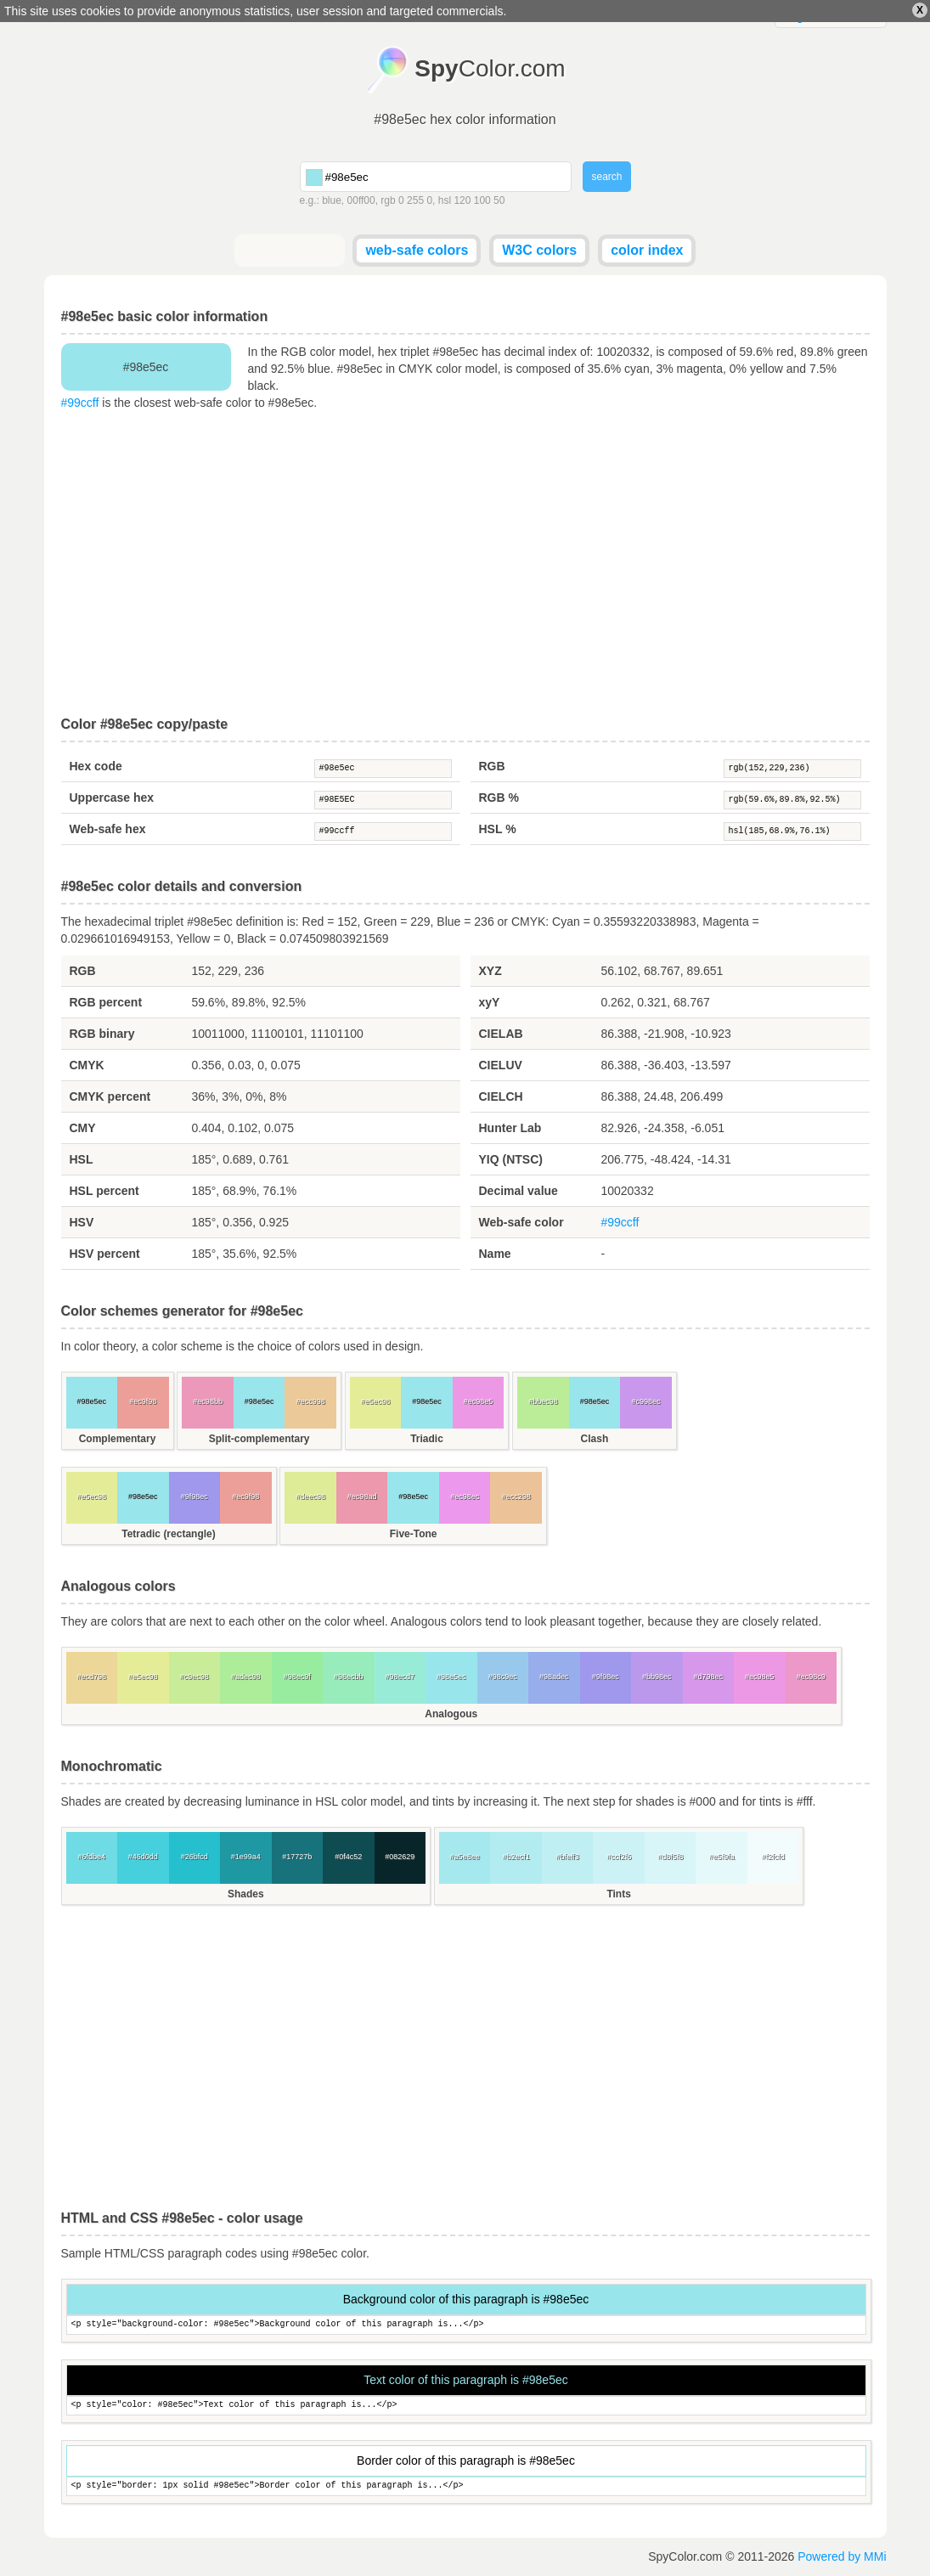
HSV (82, 1222)
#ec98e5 (478, 1401)
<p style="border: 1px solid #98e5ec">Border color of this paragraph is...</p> (466, 2486)
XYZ (490, 971)
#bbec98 (543, 1401)
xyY (489, 1002)
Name (495, 1253)
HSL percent (104, 1191)
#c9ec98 (194, 1676)
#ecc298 (516, 1496)
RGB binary (102, 1033)
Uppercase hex (112, 797)
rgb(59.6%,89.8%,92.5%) (792, 800)
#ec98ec (464, 1496)
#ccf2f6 (618, 1856)
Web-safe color (521, 1222)
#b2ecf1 (516, 1856)
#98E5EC (383, 800)
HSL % (497, 829)
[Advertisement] (465, 564)
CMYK (87, 1065)
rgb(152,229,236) (792, 768)
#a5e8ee (465, 1856)
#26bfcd (194, 1856)
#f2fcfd (773, 1856)
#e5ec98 (376, 1401)
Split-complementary (259, 1439)
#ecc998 (310, 1401)
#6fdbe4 (91, 1856)
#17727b (297, 1856)
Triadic (426, 1439)
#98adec (554, 1676)
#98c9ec (502, 1676)
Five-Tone (413, 1534)
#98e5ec (383, 768)
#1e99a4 (246, 1856)
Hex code (96, 766)
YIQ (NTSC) (511, 1159)
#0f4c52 (348, 1856)
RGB (492, 766)
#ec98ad (362, 1496)
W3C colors (539, 250)
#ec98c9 (811, 1676)
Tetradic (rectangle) (168, 1534)
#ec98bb (208, 1401)
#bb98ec (657, 1676)
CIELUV (500, 1065)
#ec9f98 (142, 1401)
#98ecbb (349, 1676)
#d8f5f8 (670, 1856)
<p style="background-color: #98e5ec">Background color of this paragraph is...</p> (466, 2325)
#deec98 (310, 1496)
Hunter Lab (510, 1128)
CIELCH (501, 1096)
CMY (83, 1128)
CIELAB (501, 1033)
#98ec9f (297, 1676)
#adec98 (246, 1676)
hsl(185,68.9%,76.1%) (792, 831)
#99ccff (80, 402)
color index (647, 250)
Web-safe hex (108, 829)
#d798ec (708, 1676)
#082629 (399, 1856)
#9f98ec (194, 1496)
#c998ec (645, 1401)
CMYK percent (110, 1096)
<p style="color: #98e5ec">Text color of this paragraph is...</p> (466, 2405)
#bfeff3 (566, 1856)
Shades (246, 1894)
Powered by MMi (842, 2556)
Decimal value (518, 1191)
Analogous (451, 1714)
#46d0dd (143, 1856)
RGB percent (106, 1002)
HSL (81, 1159)
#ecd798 (91, 1676)
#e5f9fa (722, 1856)
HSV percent (105, 1253)
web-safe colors (416, 250)
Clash (595, 1439)
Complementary (117, 1439)
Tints (618, 1894)
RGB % (499, 797)
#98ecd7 (399, 1676)
